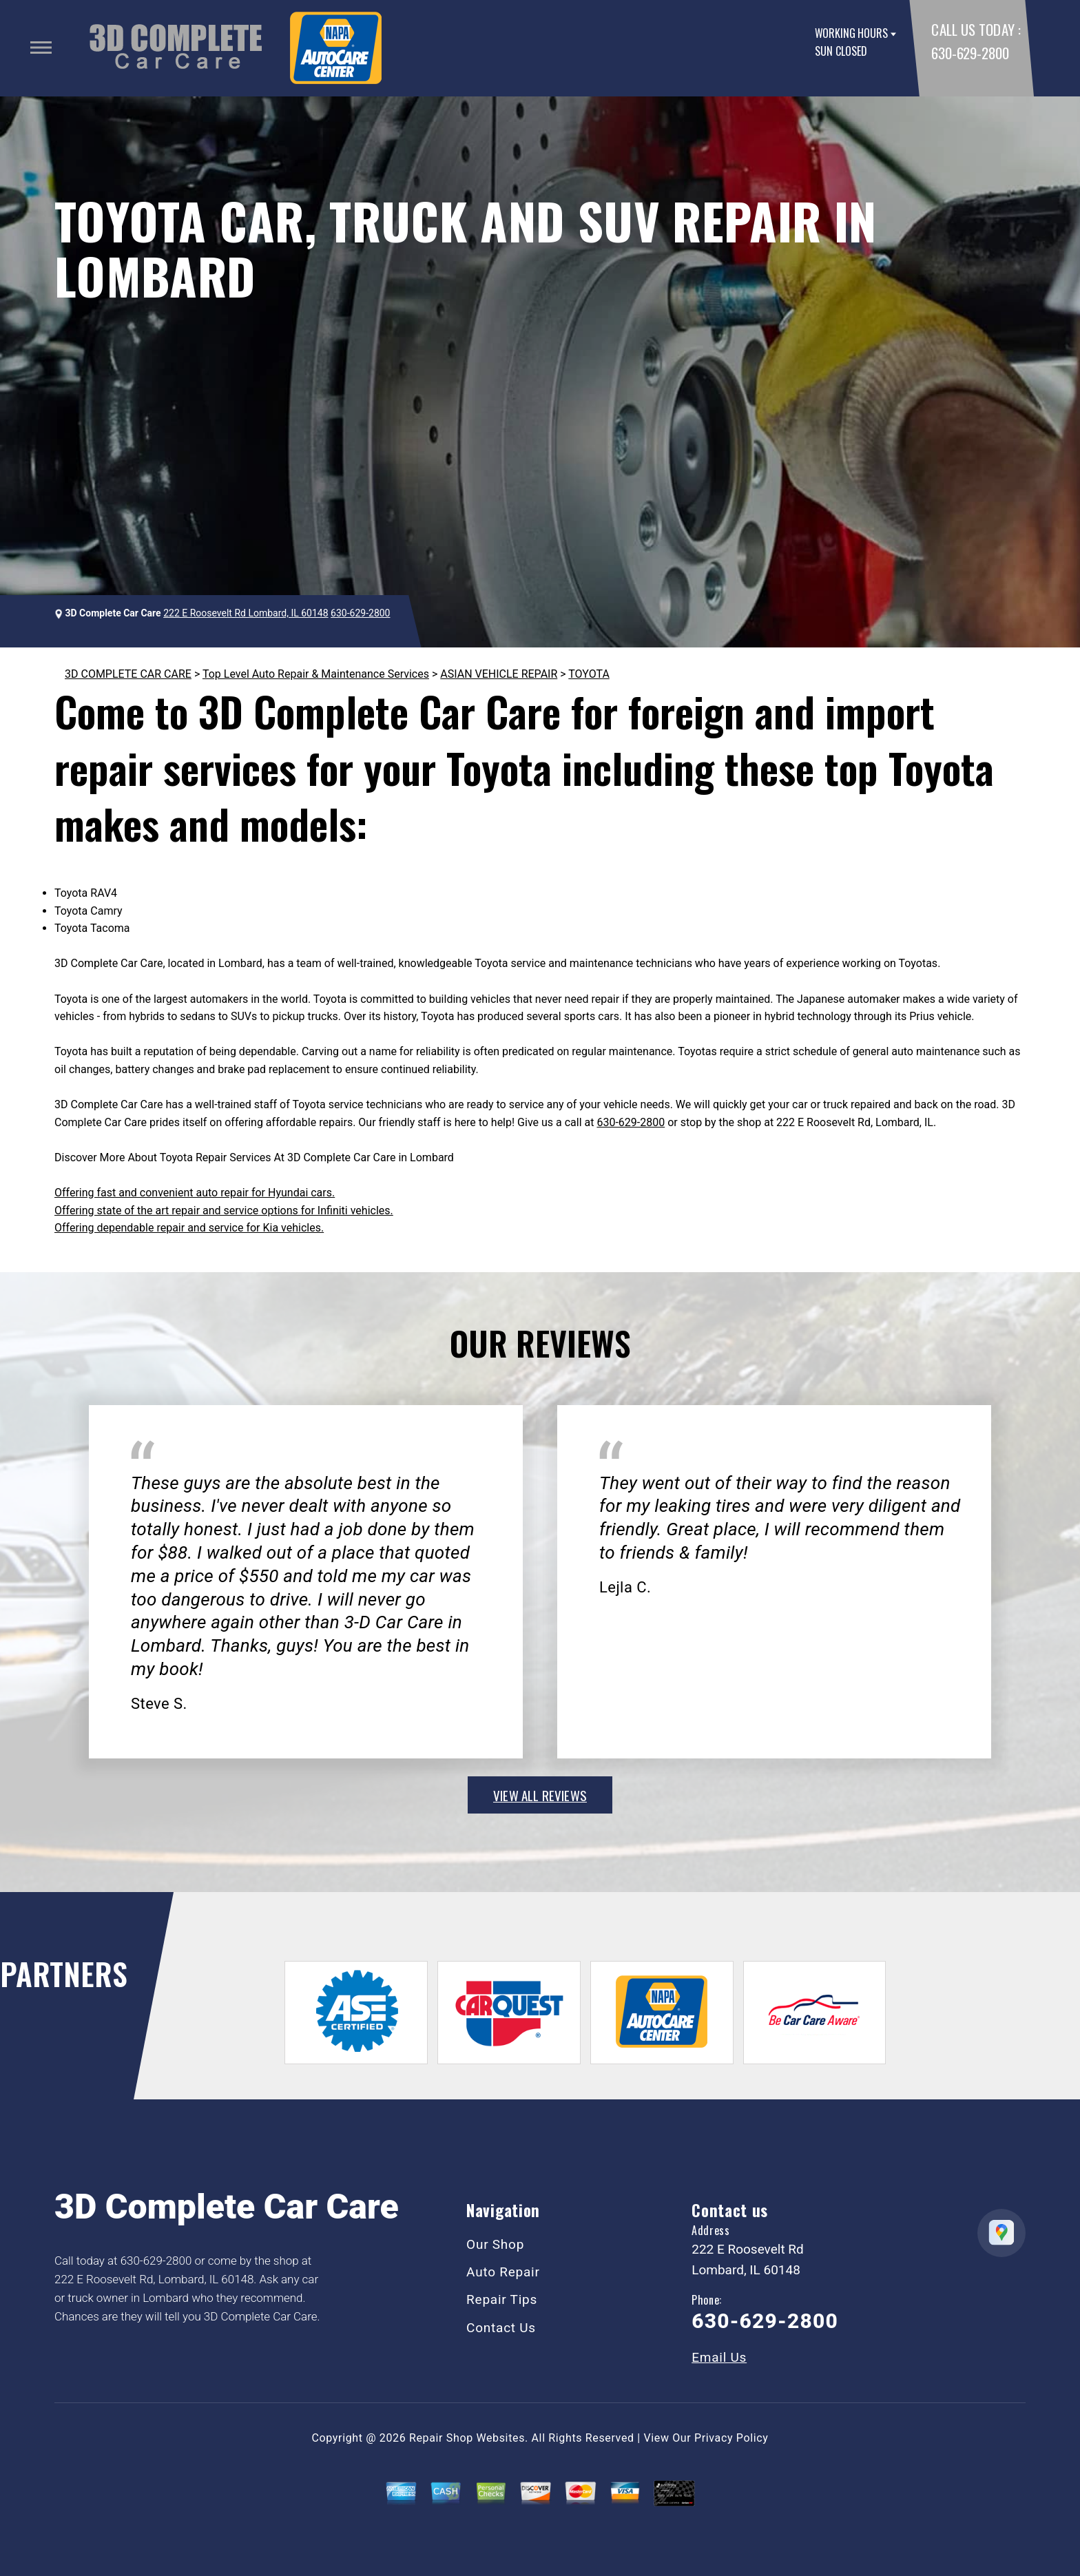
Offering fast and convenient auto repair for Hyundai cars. (194, 1192)
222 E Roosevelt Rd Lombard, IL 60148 (245, 613)
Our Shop (495, 2244)
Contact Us (501, 2328)
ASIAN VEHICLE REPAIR (498, 674)
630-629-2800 (969, 52)
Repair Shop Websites (467, 2437)
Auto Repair (503, 2272)
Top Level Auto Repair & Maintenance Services (315, 674)
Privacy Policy (731, 2437)
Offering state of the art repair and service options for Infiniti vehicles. (223, 1210)
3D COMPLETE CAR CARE (128, 674)
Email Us (719, 2357)
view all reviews (540, 1795)
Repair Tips (501, 2299)
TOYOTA (589, 674)
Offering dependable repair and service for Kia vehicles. (189, 1227)
